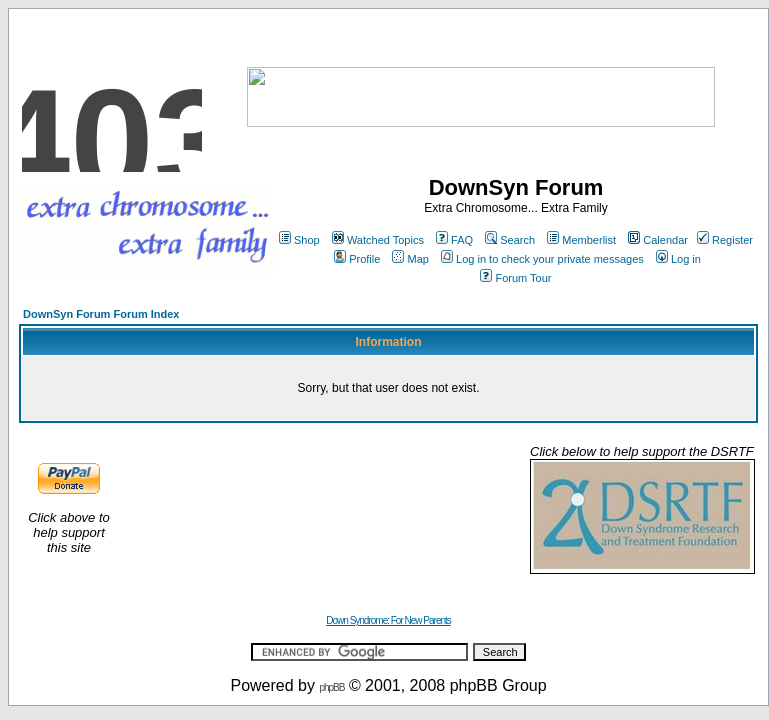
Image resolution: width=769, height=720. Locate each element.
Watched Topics (378, 240)
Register (725, 240)
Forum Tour (515, 278)
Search (510, 240)
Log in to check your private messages (542, 259)
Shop (299, 240)
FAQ (454, 240)
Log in (678, 259)
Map (410, 259)
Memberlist (581, 240)
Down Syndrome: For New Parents (388, 620)
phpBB (331, 687)
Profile (357, 259)
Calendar (658, 240)
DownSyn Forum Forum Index (101, 314)
